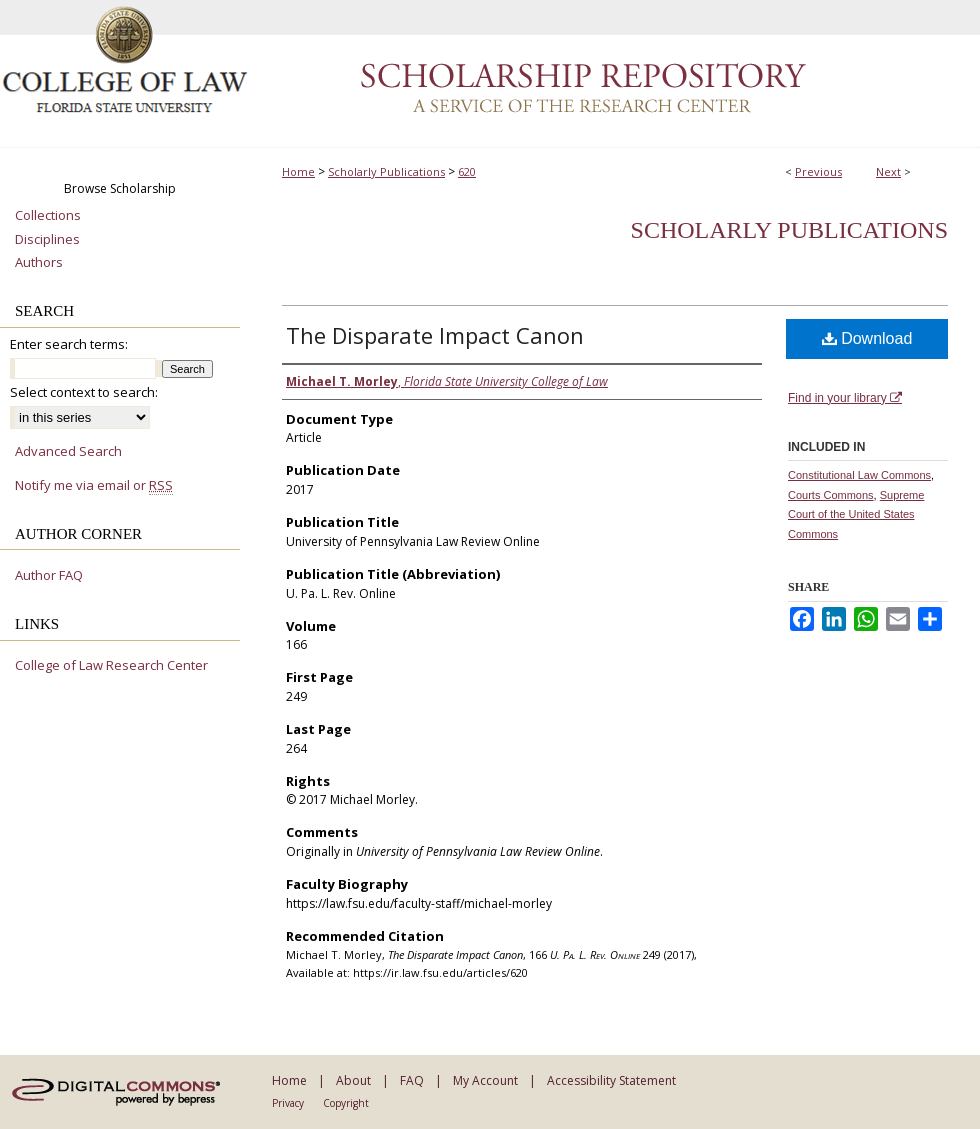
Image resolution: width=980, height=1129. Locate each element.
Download (867, 338)
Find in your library (845, 398)
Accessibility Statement (611, 1080)
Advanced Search (68, 451)
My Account (485, 1080)
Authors (39, 263)
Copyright (346, 1103)
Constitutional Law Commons (859, 475)
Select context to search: (84, 392)
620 (467, 171)
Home (298, 171)
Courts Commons (831, 495)
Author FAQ (49, 576)
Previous (818, 171)
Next (888, 171)
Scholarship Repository (615, 74)
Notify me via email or (94, 486)
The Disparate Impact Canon (435, 335)
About (353, 1080)
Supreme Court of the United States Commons (856, 515)
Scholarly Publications (386, 171)
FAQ (412, 1080)
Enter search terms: (69, 344)
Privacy (288, 1103)
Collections (48, 216)
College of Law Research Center (111, 666)
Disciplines (47, 240)
